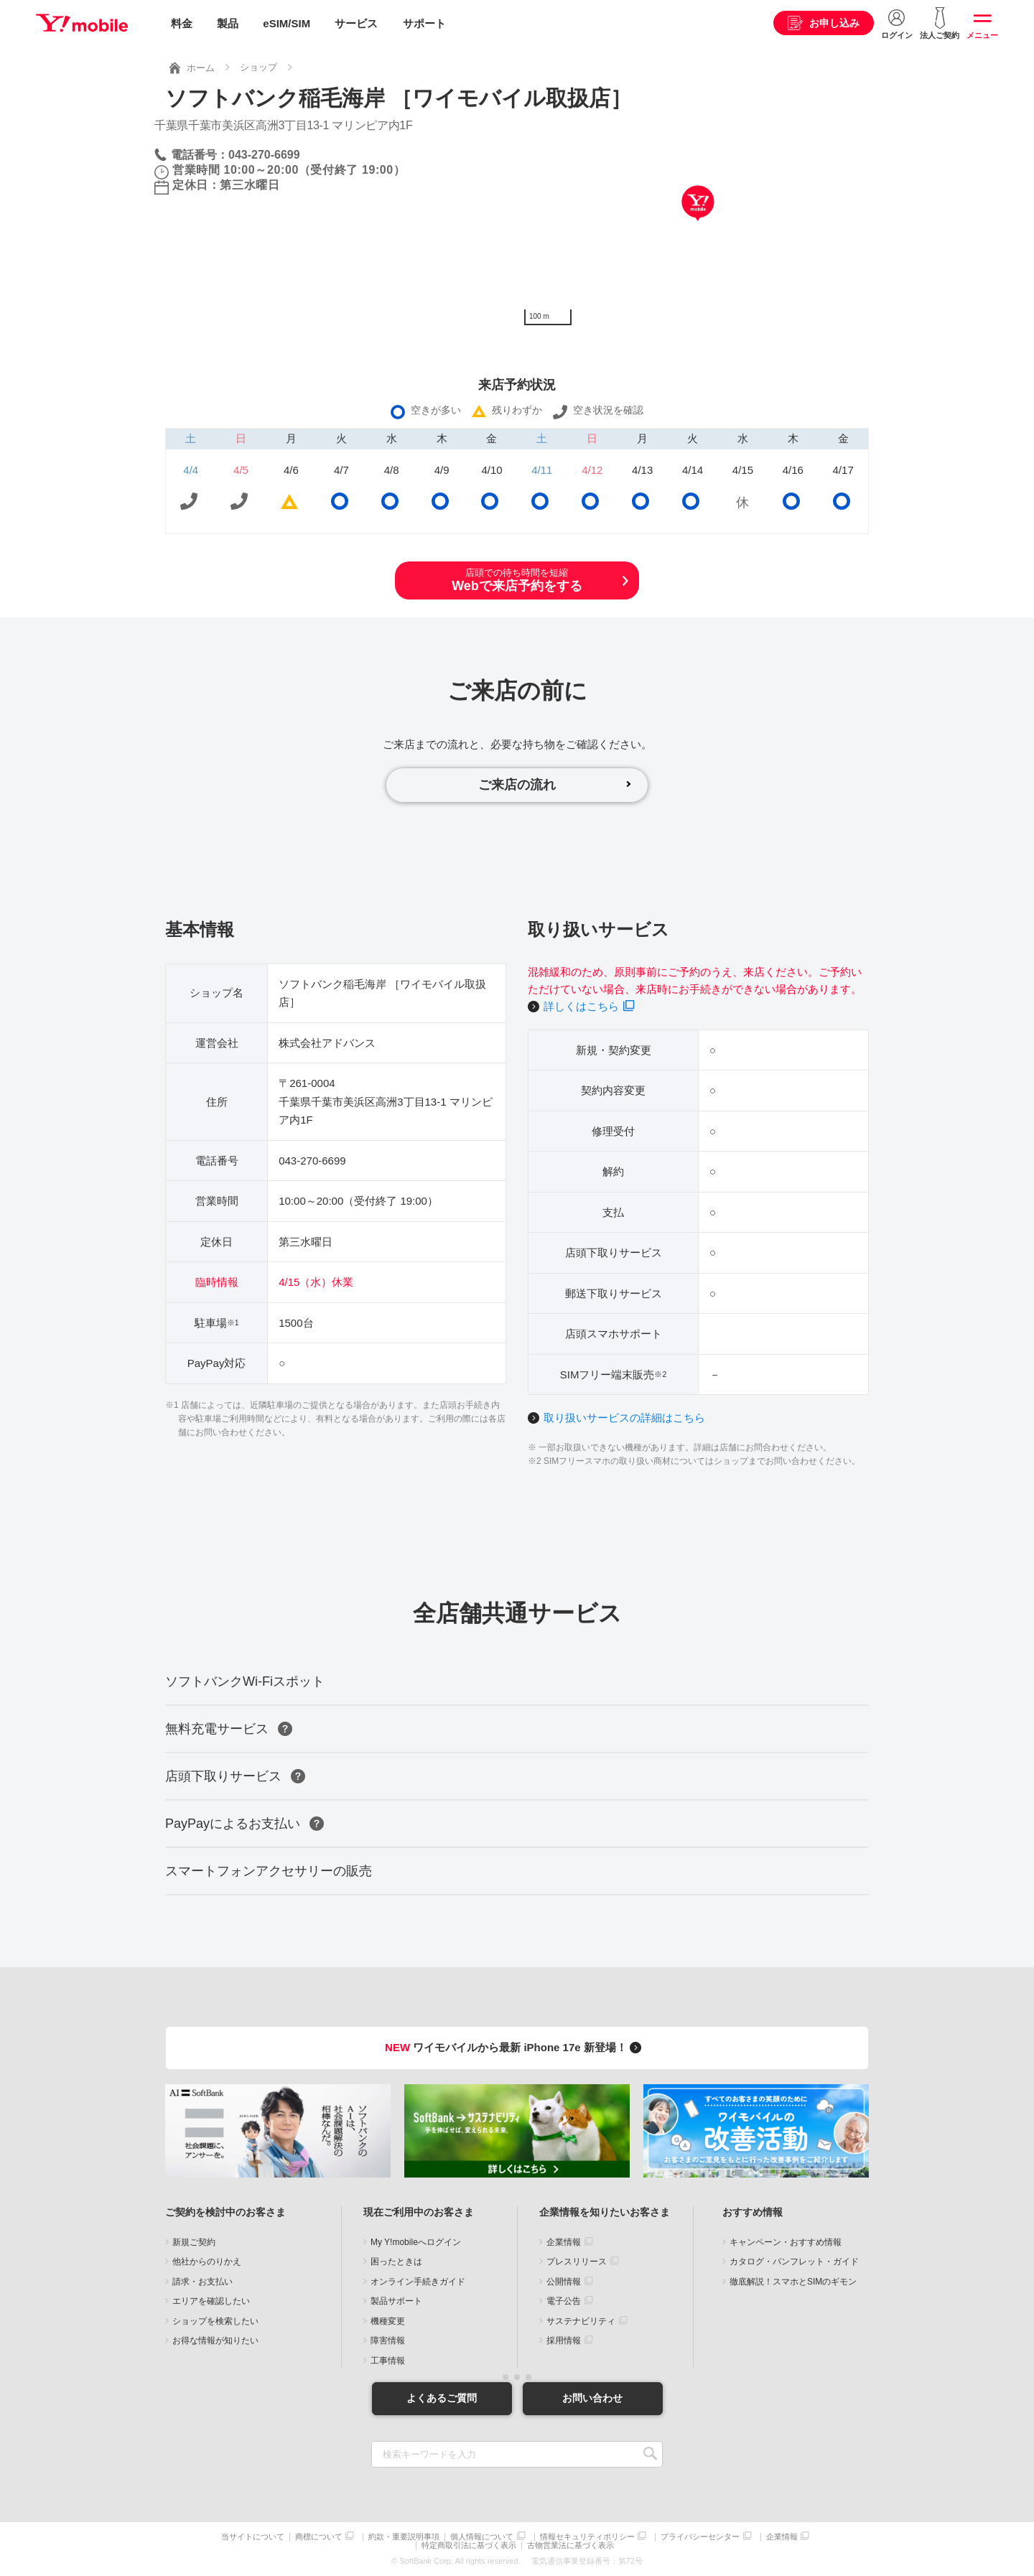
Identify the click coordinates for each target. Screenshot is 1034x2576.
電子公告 (563, 2302)
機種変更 (388, 2321)
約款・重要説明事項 (403, 2537)
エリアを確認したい (211, 2302)
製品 (227, 23)
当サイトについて (252, 2537)
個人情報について (481, 2537)
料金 (181, 23)
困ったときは (396, 2262)
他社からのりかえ (206, 2262)
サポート (424, 23)
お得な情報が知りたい (215, 2341)
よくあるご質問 (441, 2398)
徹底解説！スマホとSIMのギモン (793, 2282)
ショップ (258, 67)
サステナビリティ (580, 2321)
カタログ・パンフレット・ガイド (794, 2262)
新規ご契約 (193, 2242)
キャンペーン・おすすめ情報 (786, 2242)
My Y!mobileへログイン (416, 2242)
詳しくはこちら (581, 1006)
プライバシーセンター (700, 2537)
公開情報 (563, 2282)
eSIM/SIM (286, 23)
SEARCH (650, 2454)
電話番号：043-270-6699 (235, 155)
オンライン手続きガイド (418, 2282)
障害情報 (388, 2341)
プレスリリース (576, 2262)
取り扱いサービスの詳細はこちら (624, 1417)
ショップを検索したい (215, 2321)
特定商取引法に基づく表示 (468, 2545)
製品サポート (396, 2302)
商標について (319, 2537)
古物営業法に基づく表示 (570, 2545)
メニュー (982, 35)
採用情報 (563, 2341)
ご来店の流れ (517, 785)
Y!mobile (82, 23)
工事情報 (388, 2361)
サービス (356, 23)
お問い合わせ (592, 2398)
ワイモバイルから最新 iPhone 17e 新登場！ (515, 2048)
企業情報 (563, 2242)
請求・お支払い (202, 2282)
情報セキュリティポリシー (587, 2537)
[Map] (698, 224)
